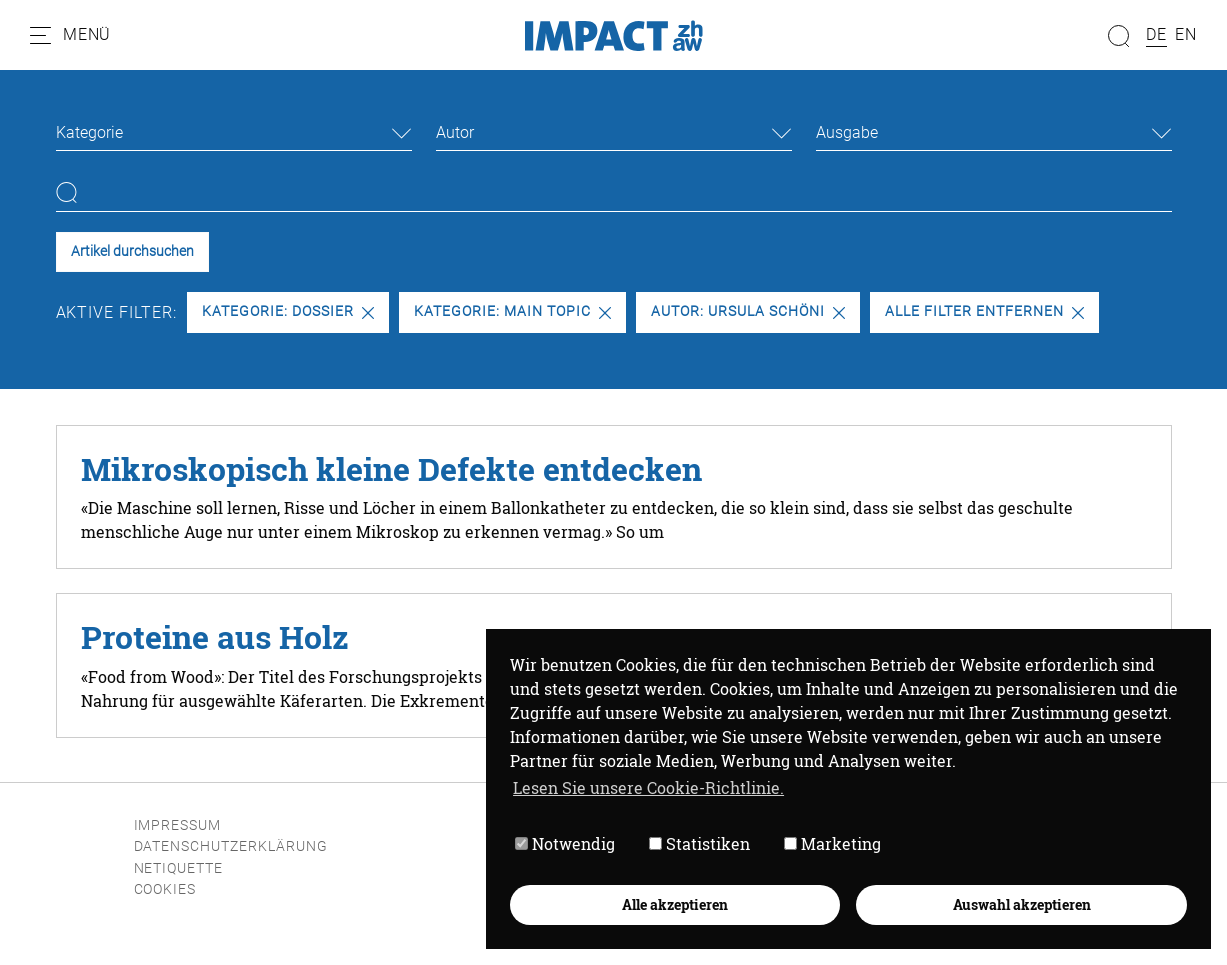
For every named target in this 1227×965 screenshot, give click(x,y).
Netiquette (179, 868)
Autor (455, 132)
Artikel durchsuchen (132, 251)
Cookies (165, 889)
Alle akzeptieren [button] (675, 904)
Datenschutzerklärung (231, 846)
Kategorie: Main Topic (512, 311)
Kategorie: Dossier (287, 311)
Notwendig (565, 844)
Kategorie (89, 132)
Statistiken (699, 844)
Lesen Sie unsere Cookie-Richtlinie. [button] (648, 787)
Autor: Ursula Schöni (747, 311)
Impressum (178, 825)
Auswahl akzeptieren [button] (1022, 904)
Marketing (832, 844)
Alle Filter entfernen (984, 311)
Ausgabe (847, 132)
